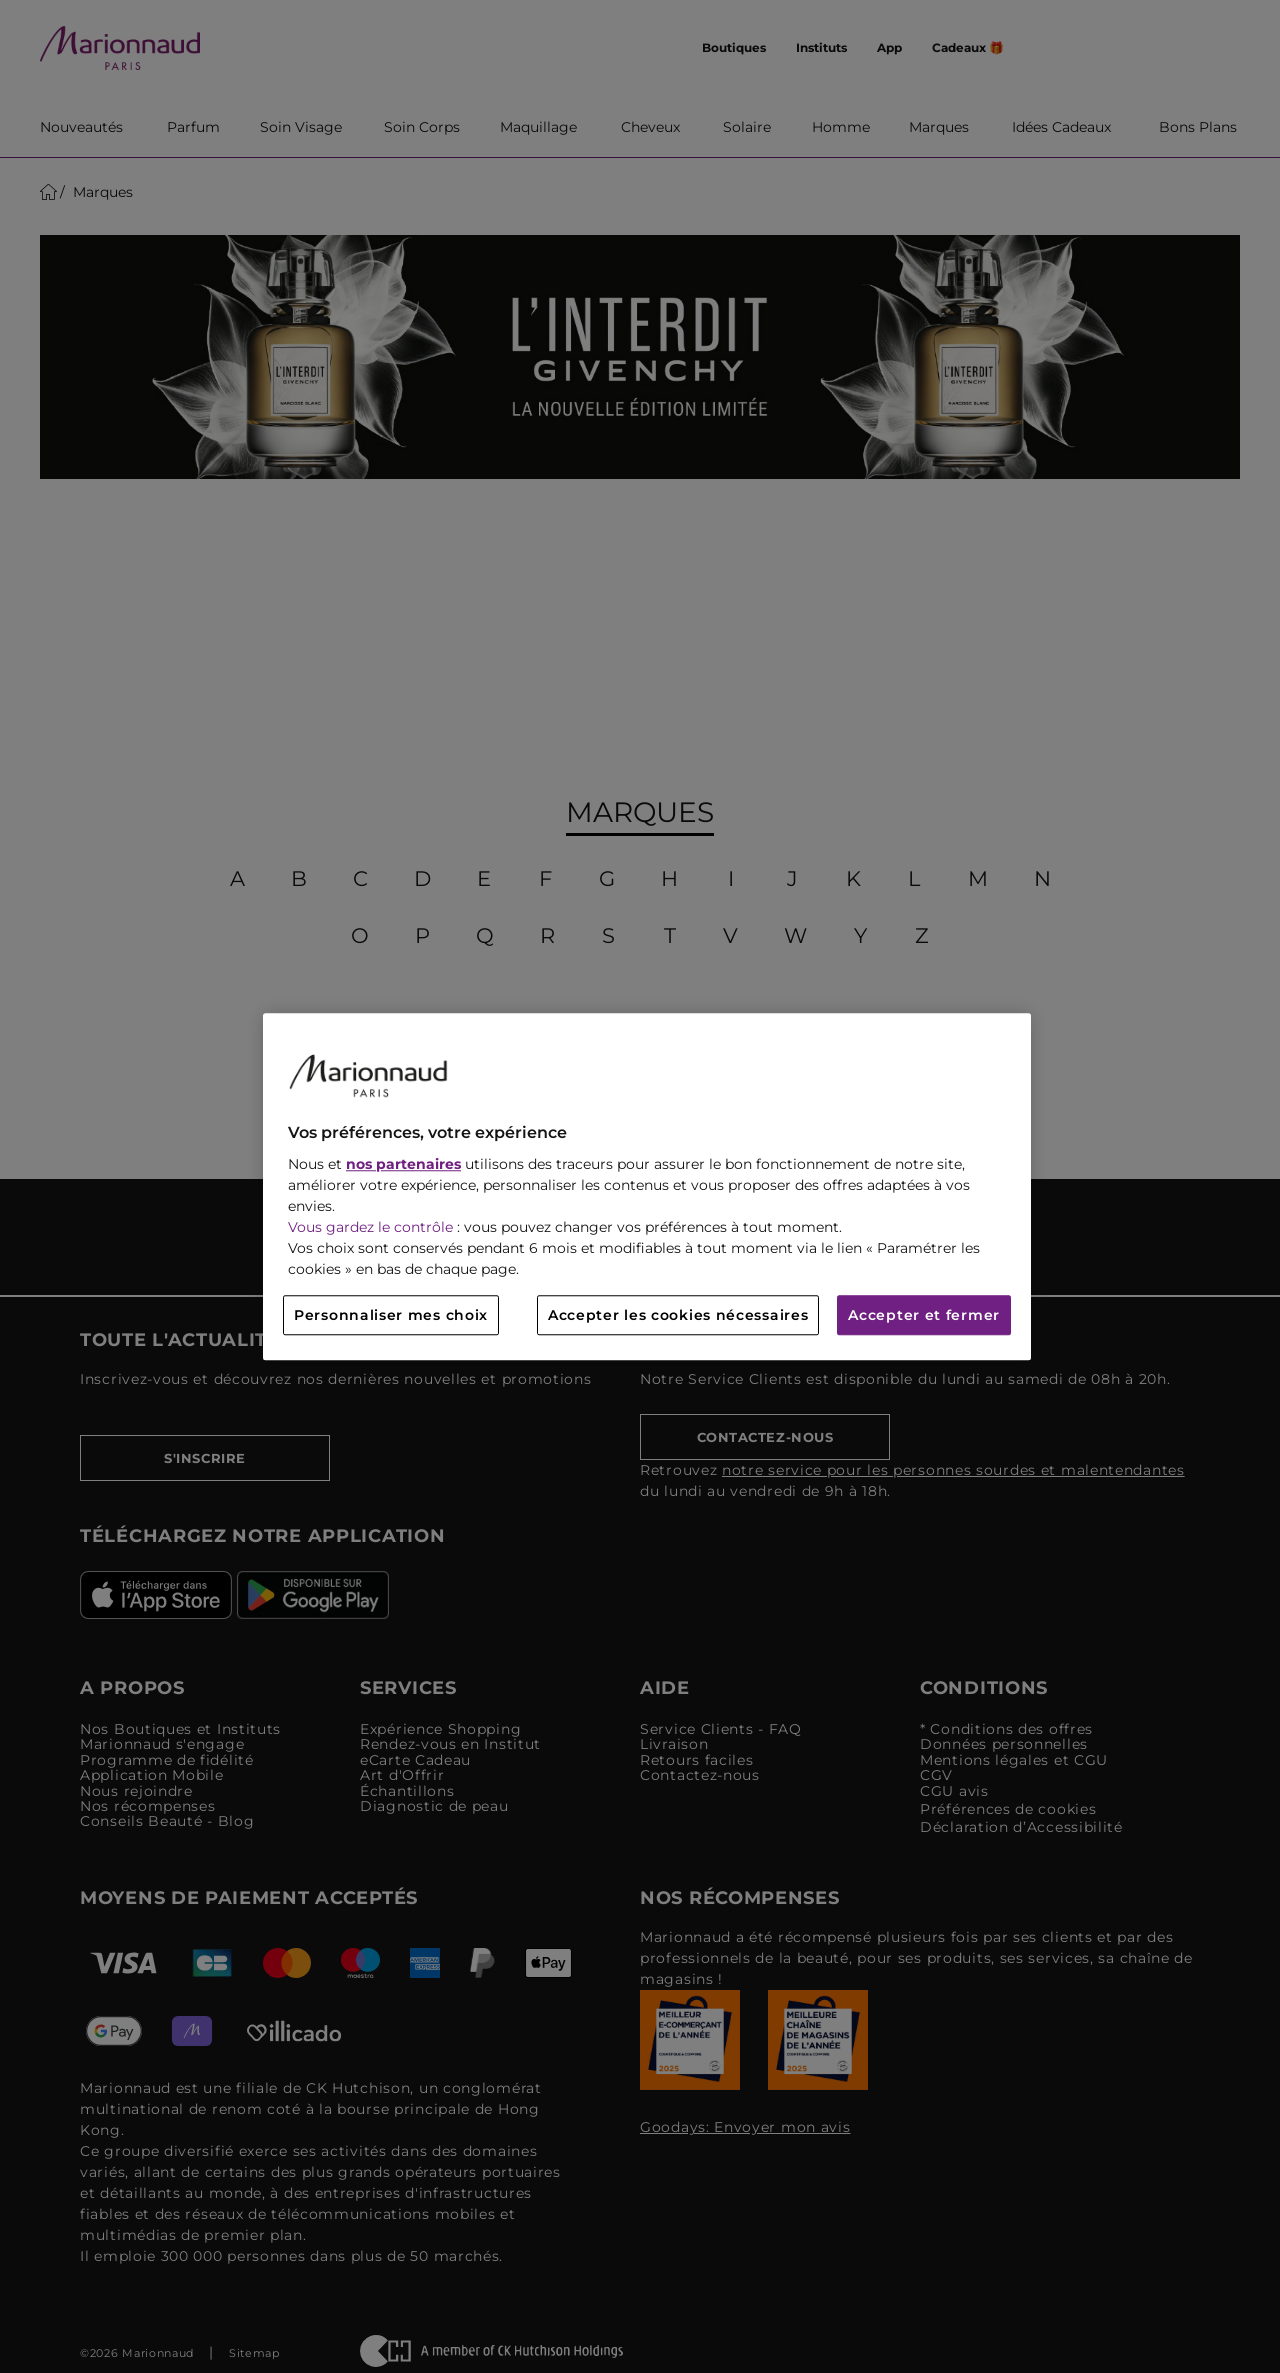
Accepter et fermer (924, 1315)
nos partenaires (403, 1164)
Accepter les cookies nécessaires (678, 1315)
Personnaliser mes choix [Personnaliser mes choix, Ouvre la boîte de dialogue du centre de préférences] (391, 1315)
